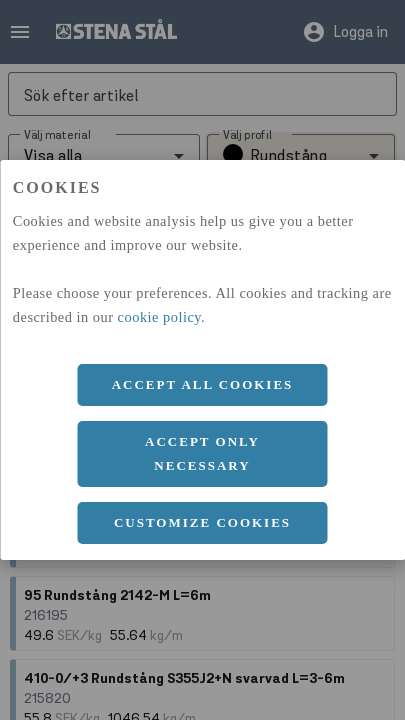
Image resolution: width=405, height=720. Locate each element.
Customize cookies (202, 522)
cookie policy (160, 317)
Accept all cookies (203, 384)
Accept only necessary (202, 453)
